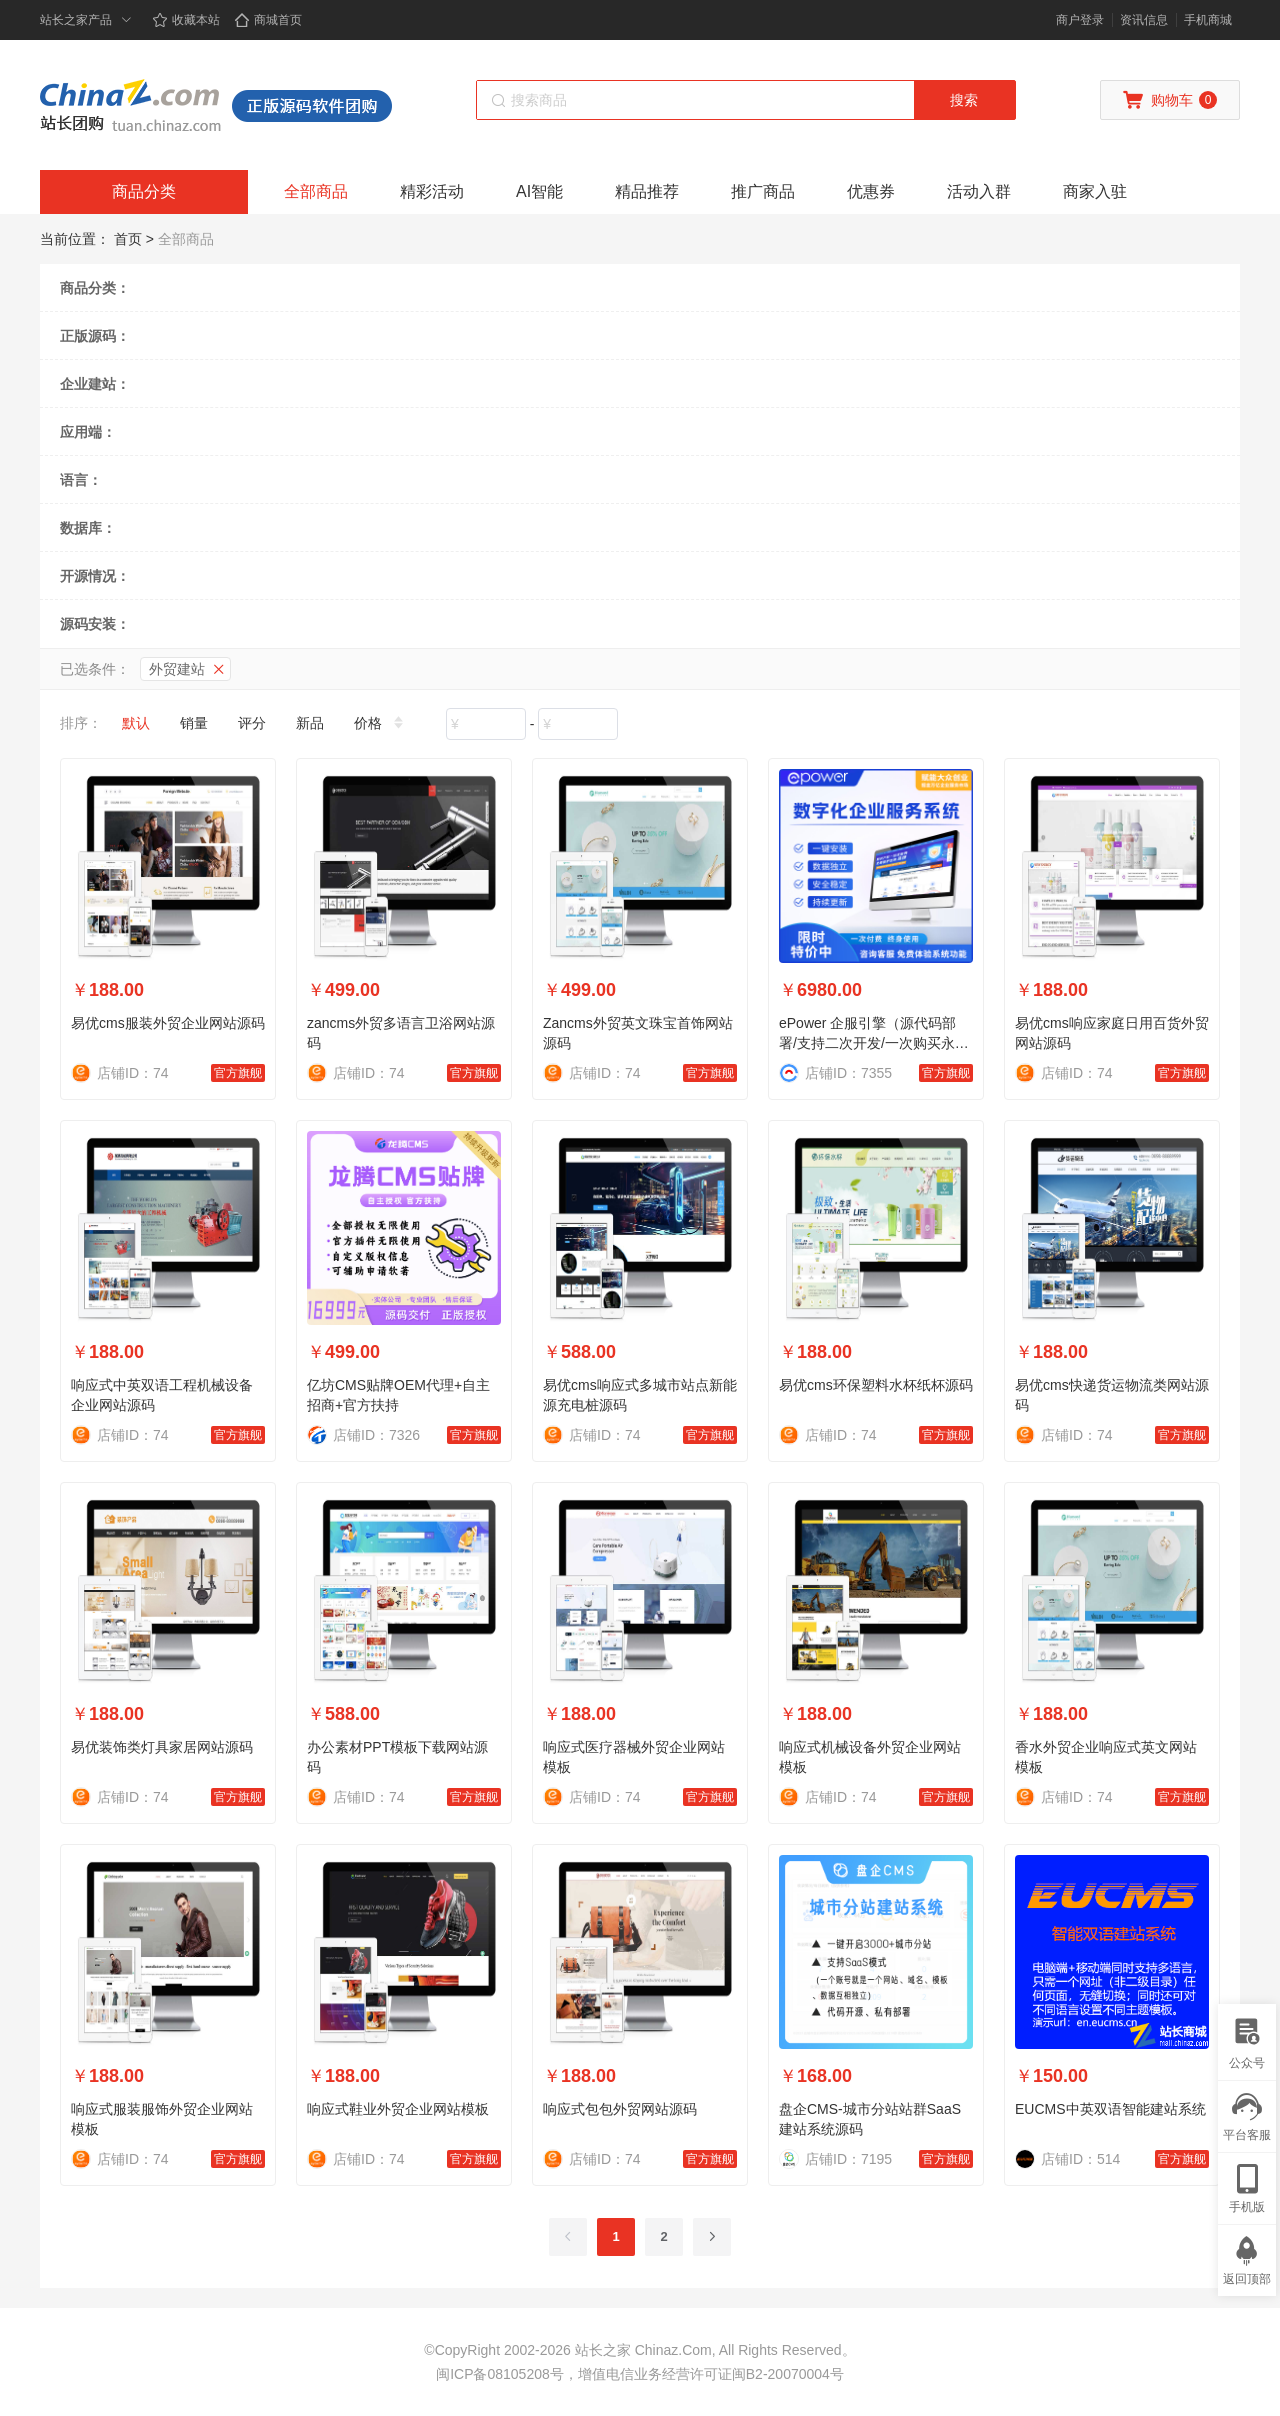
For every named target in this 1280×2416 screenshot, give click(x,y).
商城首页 (268, 20)
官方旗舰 (238, 1073)
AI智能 (539, 191)
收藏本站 (186, 20)
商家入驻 (1095, 191)
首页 (128, 239)
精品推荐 (647, 191)
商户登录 (1080, 20)
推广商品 (763, 191)
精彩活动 (432, 191)
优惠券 (871, 191)
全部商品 (316, 191)
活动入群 (979, 191)
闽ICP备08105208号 (500, 2374)
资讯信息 (1144, 20)
